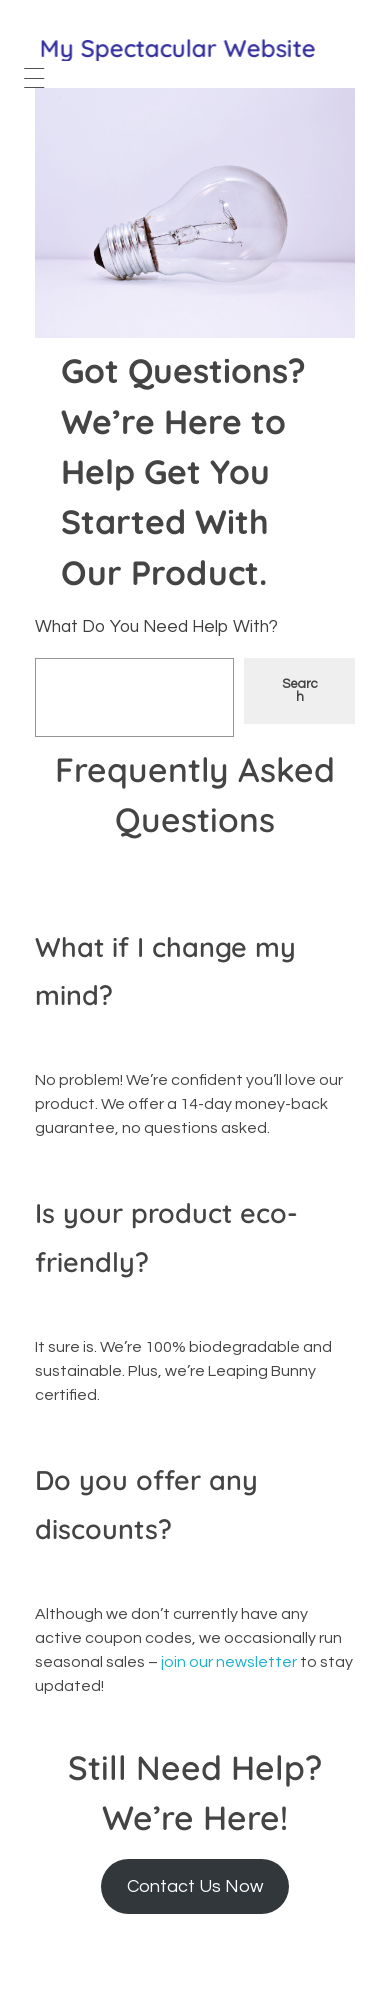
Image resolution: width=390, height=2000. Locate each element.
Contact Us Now (195, 1886)
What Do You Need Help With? (156, 627)
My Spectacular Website (179, 48)
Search (300, 690)
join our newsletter (229, 1662)
